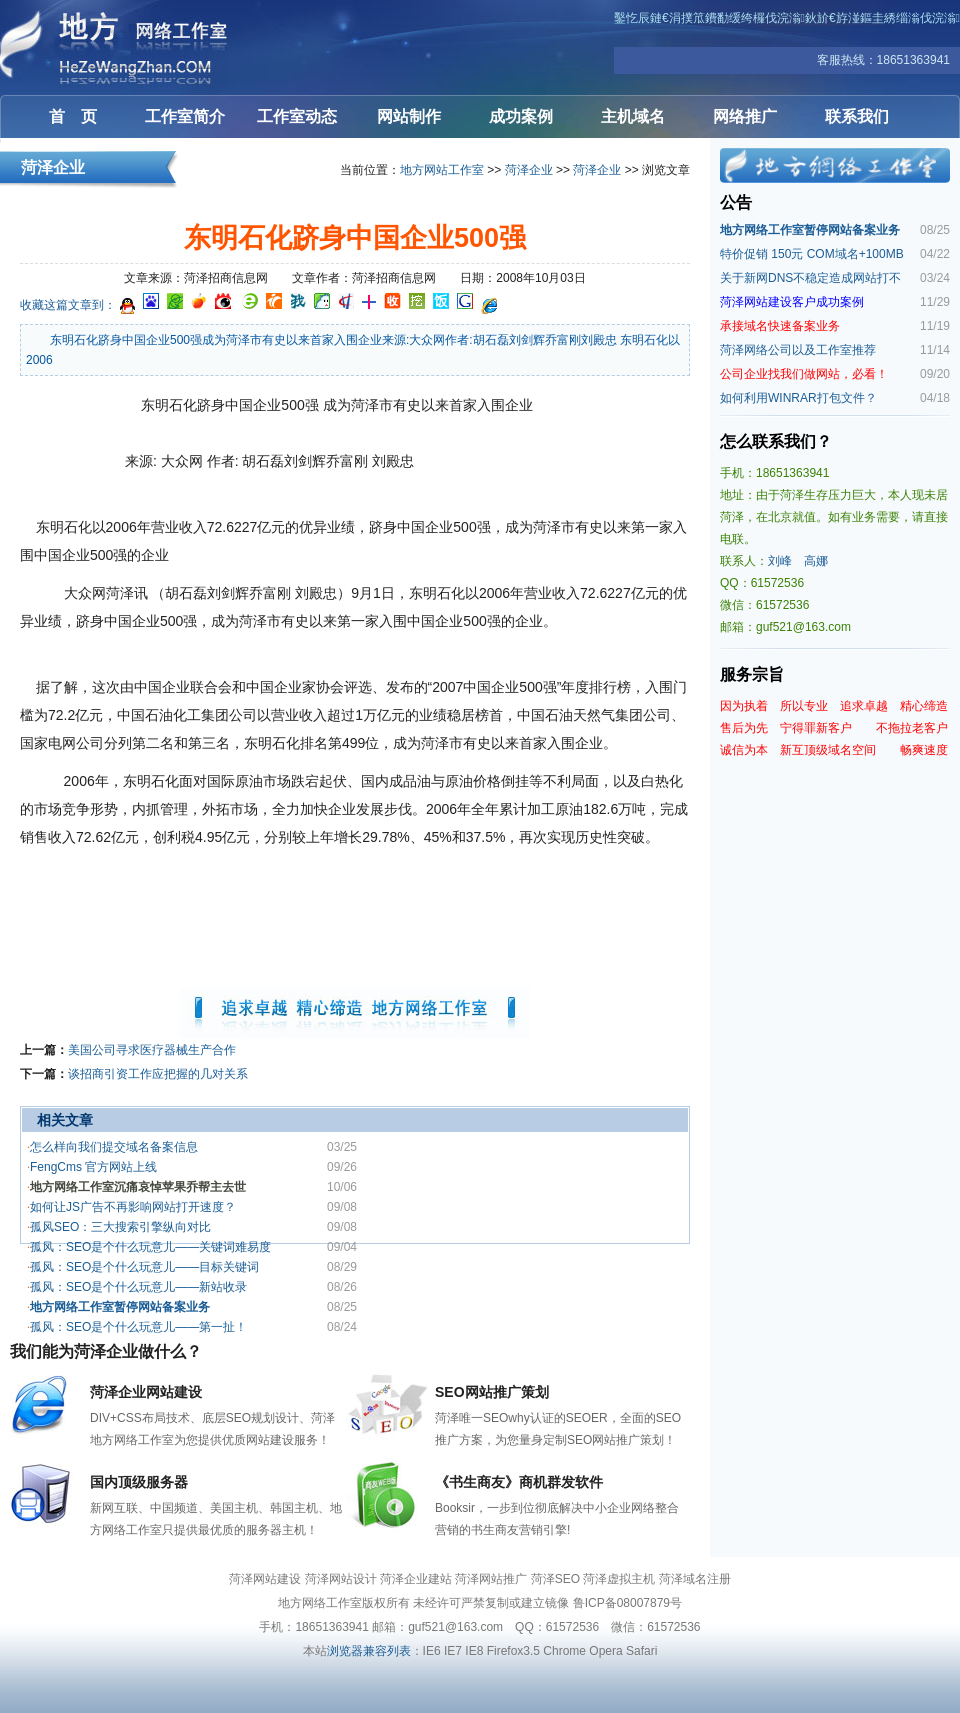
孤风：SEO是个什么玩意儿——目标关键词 (144, 1267)
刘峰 (780, 561)
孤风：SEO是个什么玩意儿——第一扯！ (138, 1327)
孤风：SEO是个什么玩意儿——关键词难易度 (150, 1247)
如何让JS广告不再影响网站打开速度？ (133, 1207)
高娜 (816, 561)
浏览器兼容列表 (369, 1651)
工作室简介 (185, 116)
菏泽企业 (529, 170)
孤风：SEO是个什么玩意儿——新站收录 (138, 1287)
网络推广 (745, 116)
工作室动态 (297, 116)
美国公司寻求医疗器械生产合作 (152, 1050)
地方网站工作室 (442, 170)
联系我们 (857, 116)
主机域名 (633, 116)
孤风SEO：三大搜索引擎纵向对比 (120, 1227)
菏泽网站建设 (120, 47)
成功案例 (521, 116)
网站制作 (409, 116)
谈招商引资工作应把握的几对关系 (158, 1074)
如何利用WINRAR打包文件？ (798, 398)
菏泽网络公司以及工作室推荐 (798, 350)
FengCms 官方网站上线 (93, 1167)
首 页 (73, 116)
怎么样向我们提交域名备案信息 (114, 1147)
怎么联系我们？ (776, 441)
